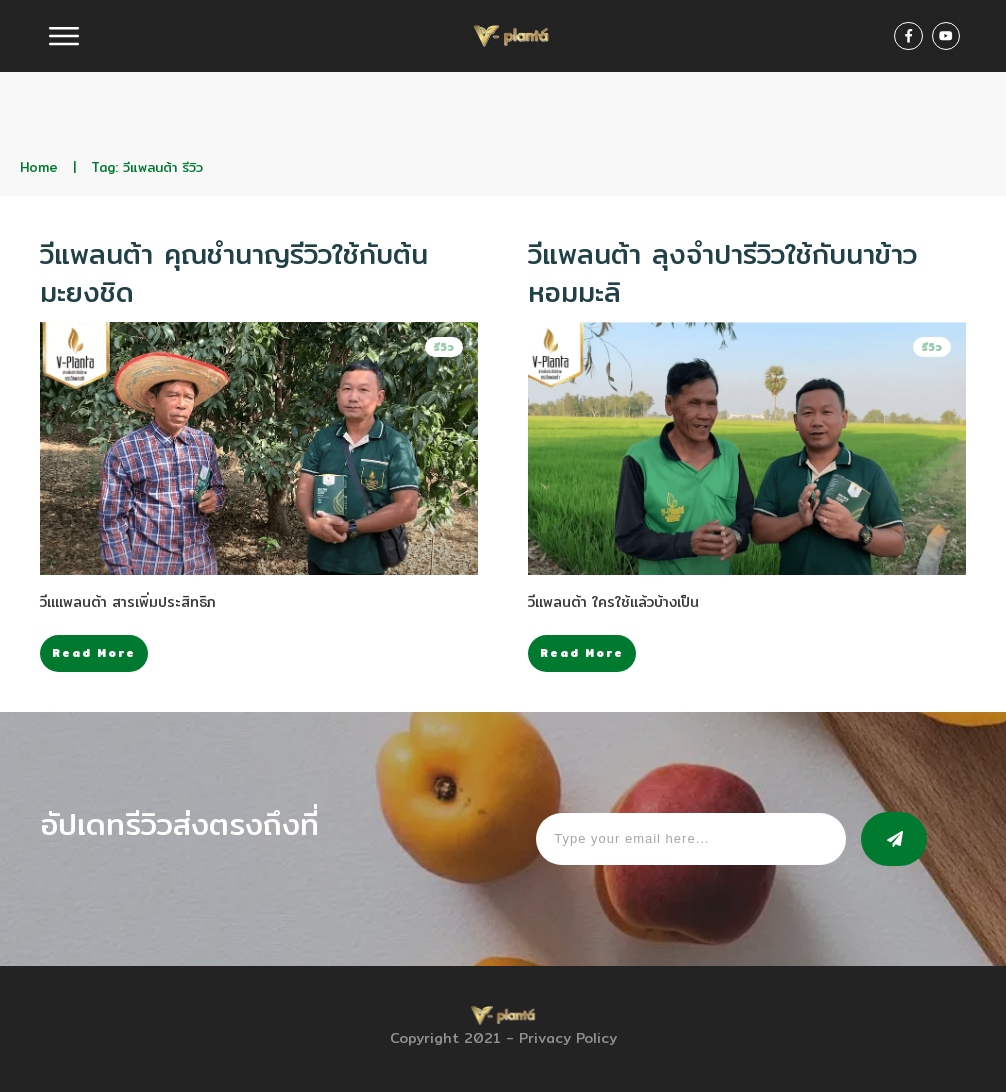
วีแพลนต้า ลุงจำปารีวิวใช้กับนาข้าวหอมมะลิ (722, 273)
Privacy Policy (568, 1038)
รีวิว (444, 347)
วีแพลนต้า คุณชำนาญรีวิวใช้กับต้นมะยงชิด (234, 273)
